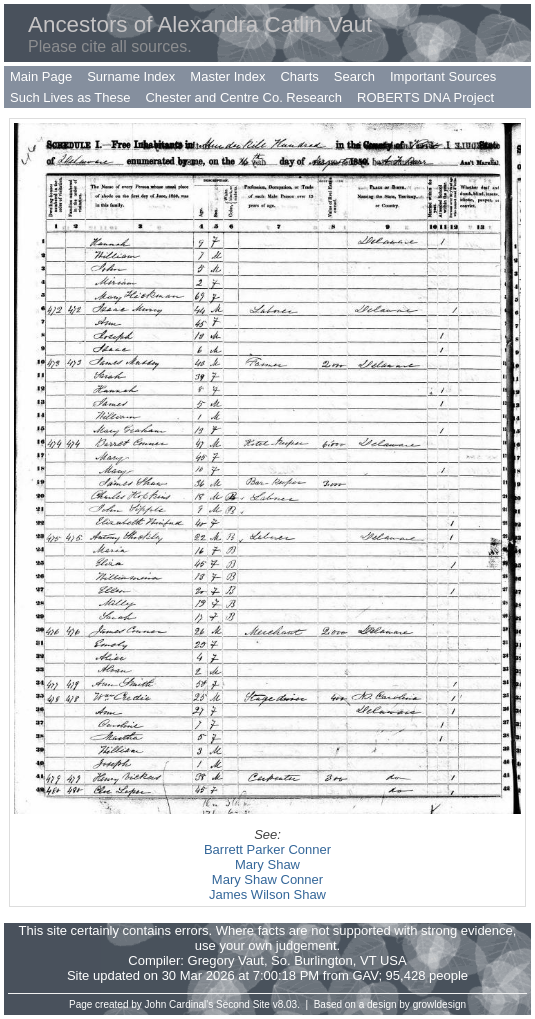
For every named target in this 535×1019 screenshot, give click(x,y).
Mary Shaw (267, 864)
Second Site (243, 1004)
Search (354, 76)
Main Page (41, 76)
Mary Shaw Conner (267, 879)
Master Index (227, 76)
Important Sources (443, 76)
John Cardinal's (179, 1004)
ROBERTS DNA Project (425, 97)
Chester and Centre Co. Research (243, 97)
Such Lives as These (70, 97)
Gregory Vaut (226, 960)
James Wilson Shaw (267, 894)
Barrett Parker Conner (267, 849)
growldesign (439, 1004)
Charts (299, 76)
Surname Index (131, 76)
